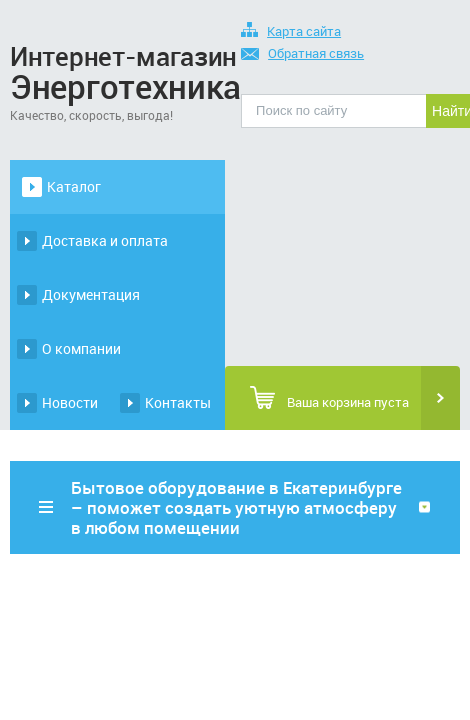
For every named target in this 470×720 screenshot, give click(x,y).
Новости (70, 402)
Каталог (74, 186)
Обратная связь (302, 54)
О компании (81, 348)
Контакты (178, 402)
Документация (91, 294)
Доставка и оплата (105, 240)
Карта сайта (291, 32)
